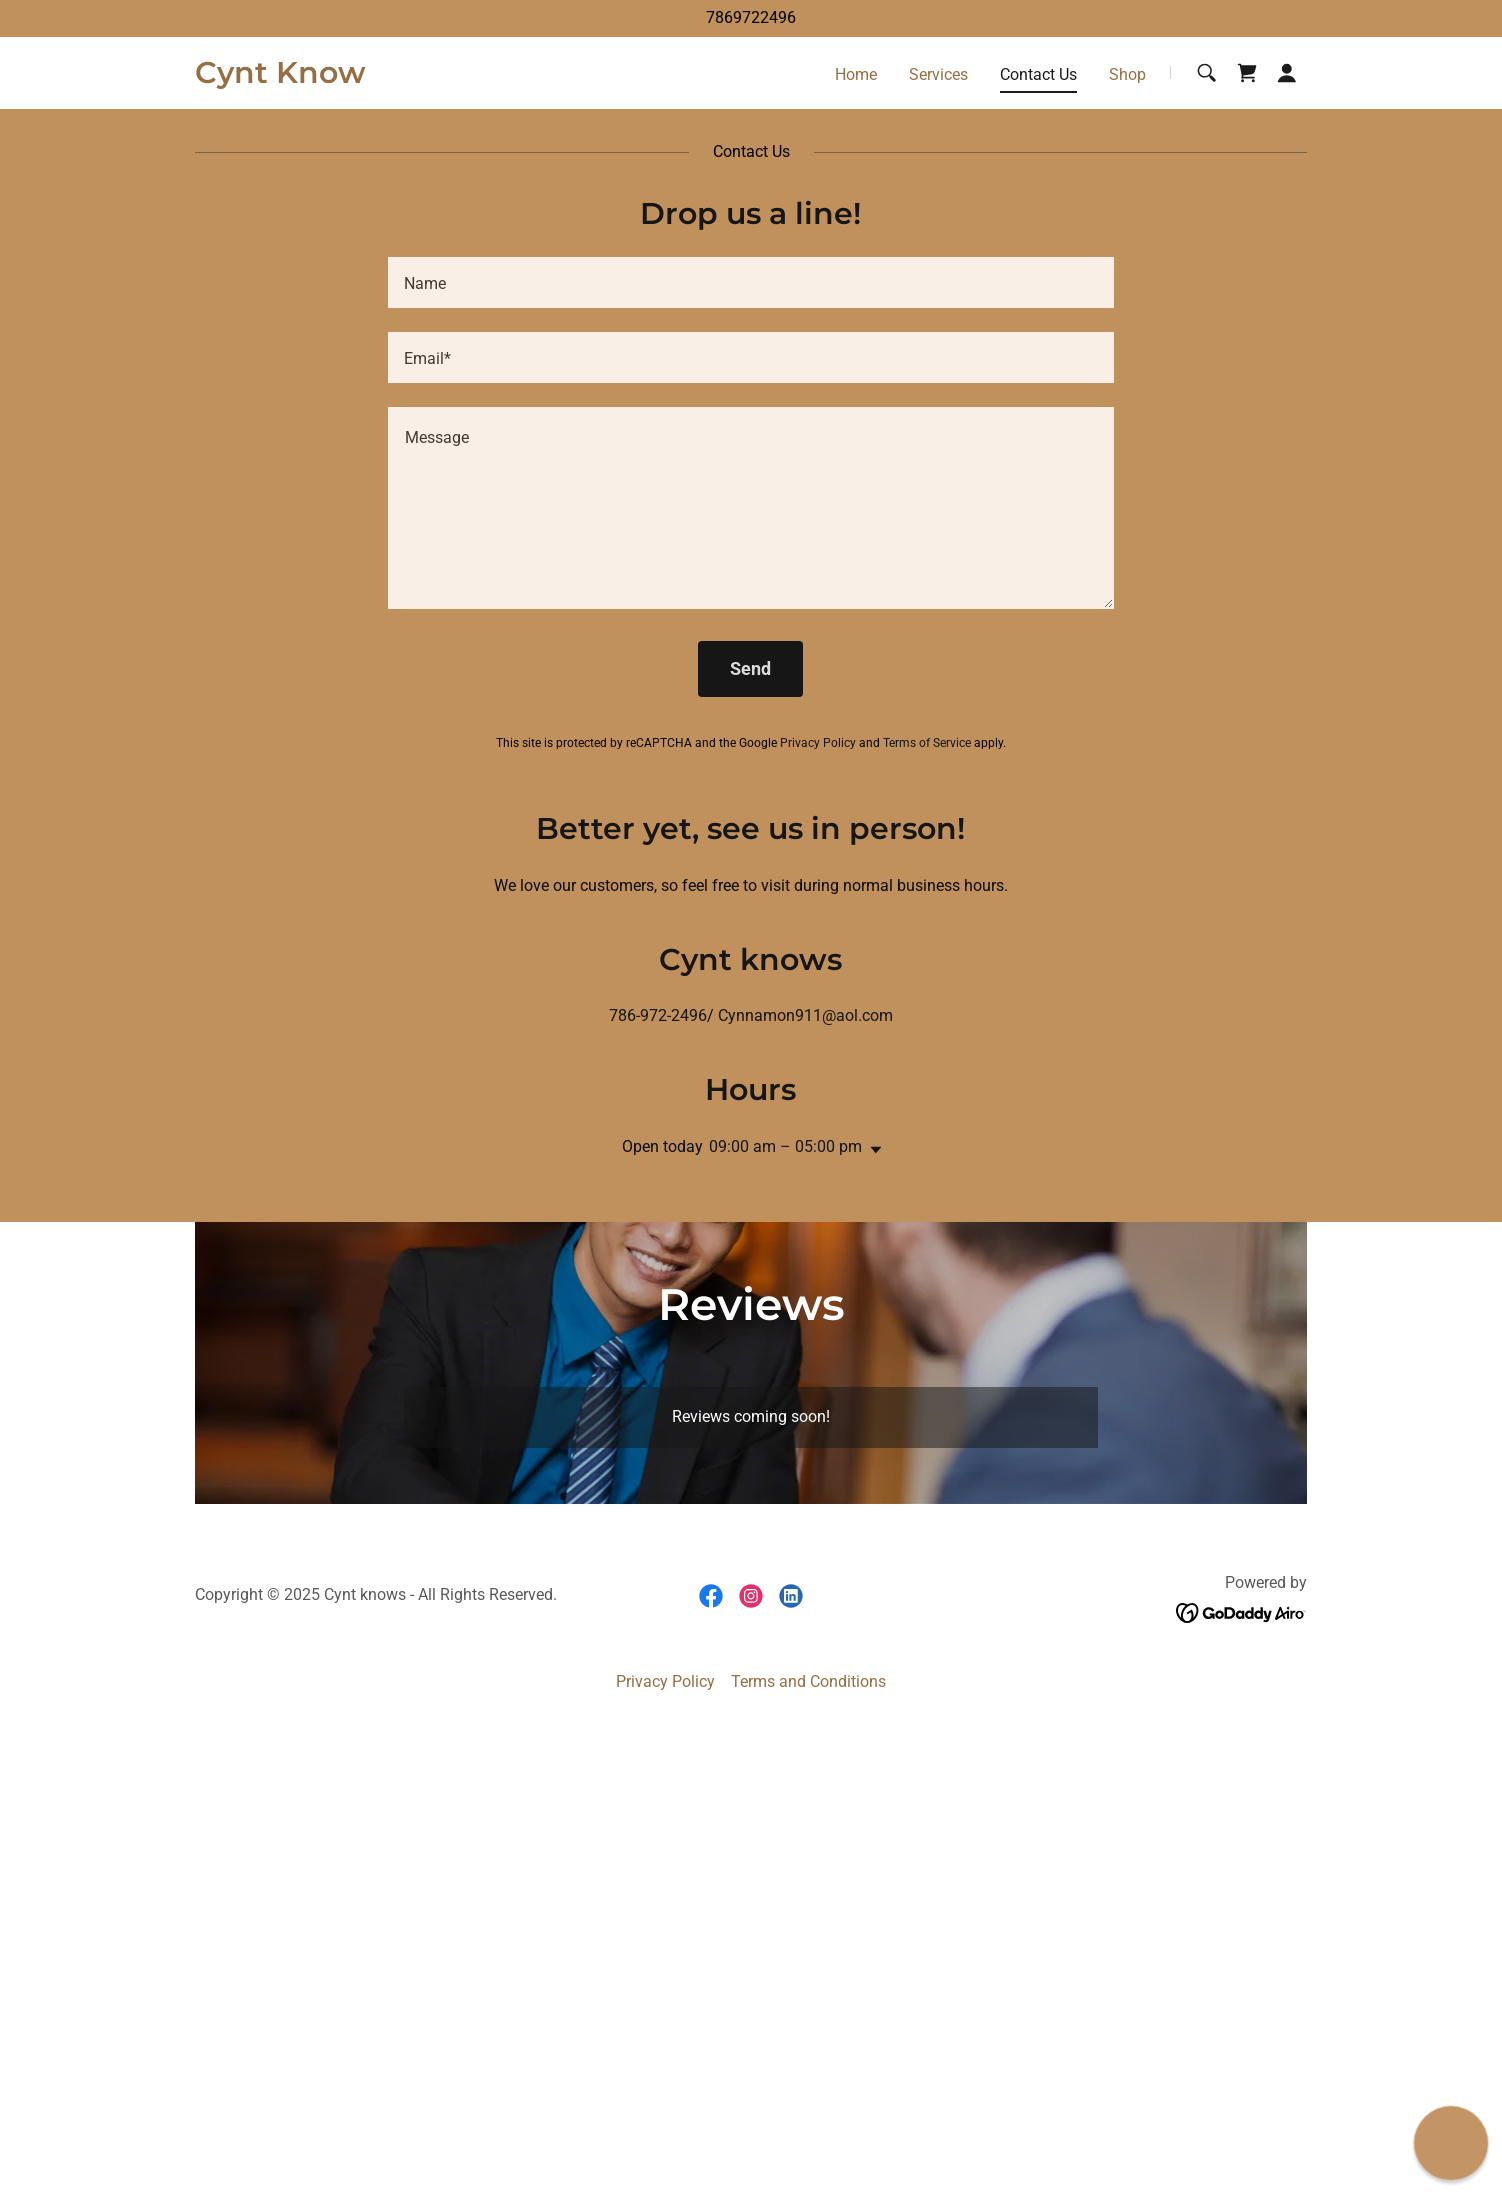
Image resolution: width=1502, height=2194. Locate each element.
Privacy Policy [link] (818, 743)
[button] (1287, 73)
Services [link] (938, 74)
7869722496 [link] (751, 17)
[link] (280, 77)
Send (750, 668)
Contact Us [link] (1038, 74)
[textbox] (750, 282)
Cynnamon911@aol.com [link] (805, 1015)
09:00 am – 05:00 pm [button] (785, 1146)
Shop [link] (1127, 74)
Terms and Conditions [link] (808, 1681)
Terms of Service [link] (927, 743)
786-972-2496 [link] (658, 1015)
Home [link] (856, 74)
